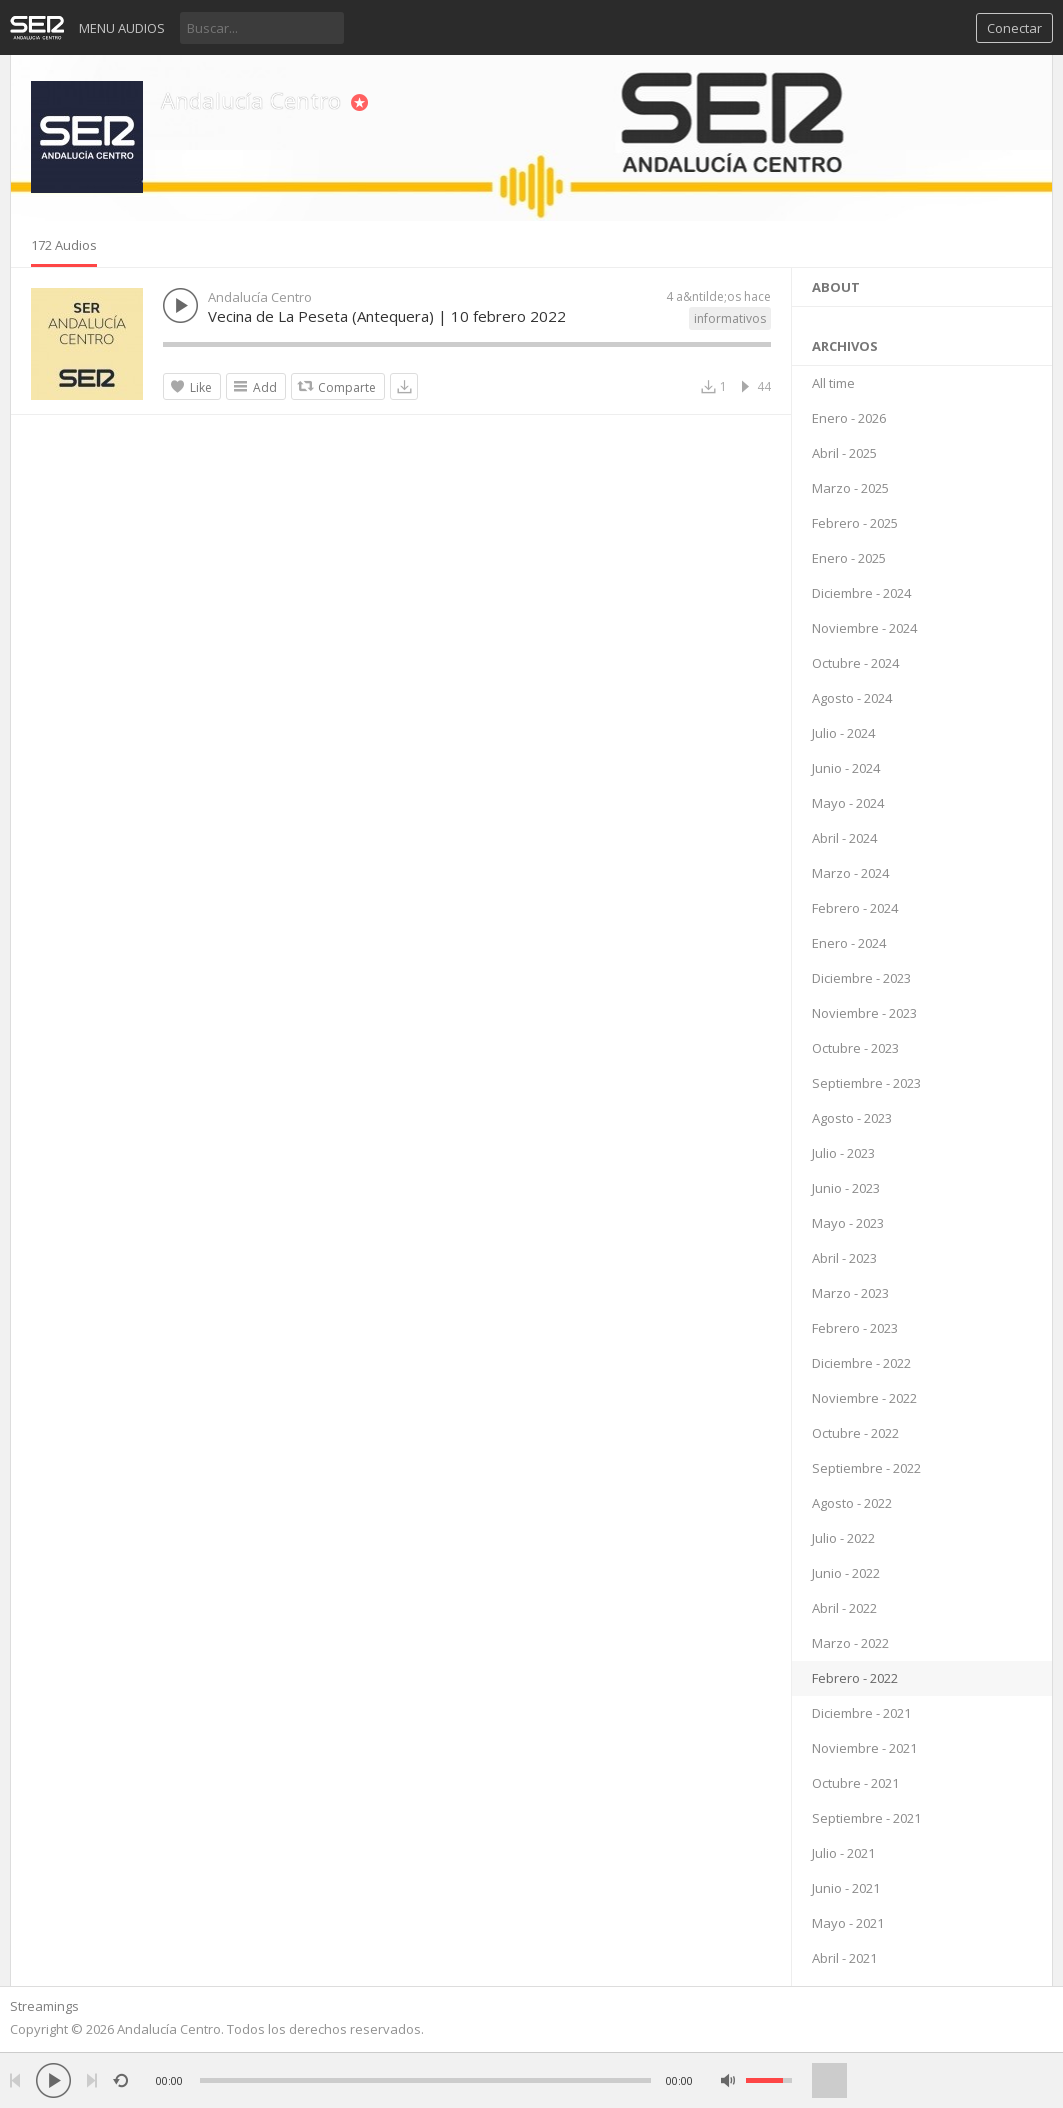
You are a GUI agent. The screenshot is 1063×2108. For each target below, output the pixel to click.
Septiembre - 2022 (866, 1468)
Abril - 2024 (844, 838)
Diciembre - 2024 (861, 593)
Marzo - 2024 (850, 873)
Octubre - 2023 (855, 1048)
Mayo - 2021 (848, 1923)
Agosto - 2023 (852, 1118)
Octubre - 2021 (855, 1783)
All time (833, 383)
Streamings (44, 2006)
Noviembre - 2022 (864, 1398)
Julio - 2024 (843, 733)
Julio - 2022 (843, 1538)
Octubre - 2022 (855, 1433)
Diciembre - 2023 (861, 978)
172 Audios (64, 245)
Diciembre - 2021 (861, 1713)
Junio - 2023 (846, 1188)
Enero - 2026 (849, 418)
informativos (730, 318)
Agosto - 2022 (852, 1503)
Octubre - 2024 (855, 663)
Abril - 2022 (844, 1608)
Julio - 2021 (843, 1853)
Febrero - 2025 (855, 523)
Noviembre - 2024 (864, 628)
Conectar (1014, 28)
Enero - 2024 (849, 943)
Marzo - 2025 (850, 488)
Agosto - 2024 (852, 698)
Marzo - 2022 (850, 1643)
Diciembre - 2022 (861, 1363)
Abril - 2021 (844, 1958)
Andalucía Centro (251, 100)
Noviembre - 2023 (864, 1013)
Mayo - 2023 (848, 1223)
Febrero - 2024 (855, 908)
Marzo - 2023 (850, 1293)
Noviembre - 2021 (864, 1748)
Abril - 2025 (844, 453)
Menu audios (122, 28)
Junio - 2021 (846, 1888)
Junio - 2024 (846, 768)
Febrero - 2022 (855, 1678)
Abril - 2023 (844, 1258)
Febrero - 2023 (855, 1328)
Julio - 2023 (843, 1153)
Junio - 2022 (846, 1573)
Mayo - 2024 (848, 803)
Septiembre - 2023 (866, 1083)
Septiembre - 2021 (866, 1818)
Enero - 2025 (849, 558)
